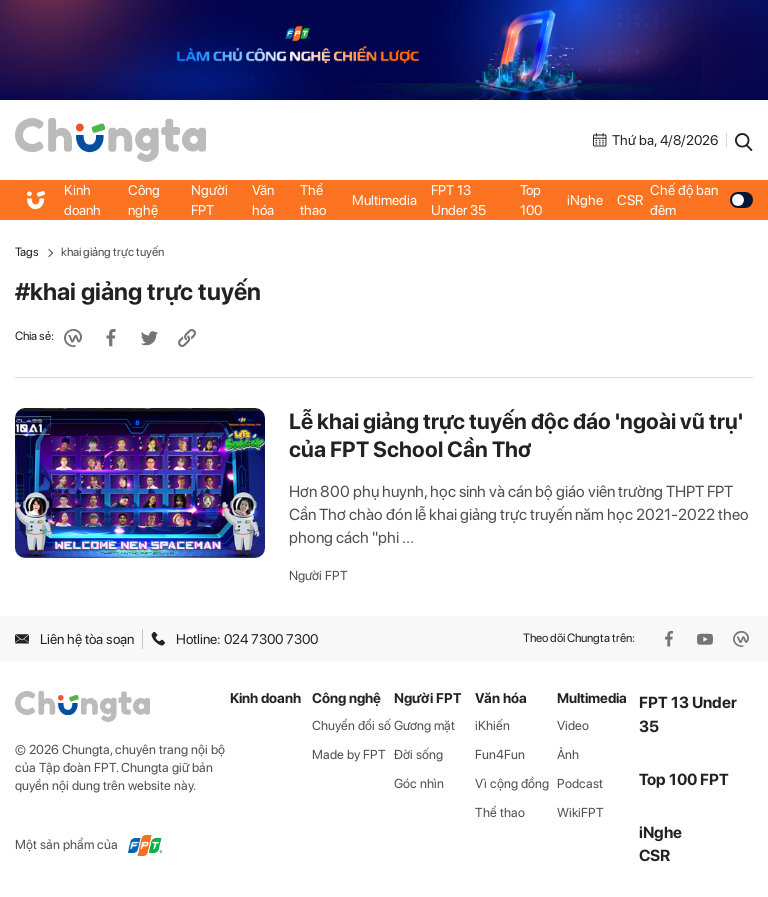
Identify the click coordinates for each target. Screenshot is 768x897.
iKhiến (492, 725)
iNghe (585, 200)
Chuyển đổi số (351, 725)
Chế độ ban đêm (701, 200)
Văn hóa (263, 200)
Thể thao (313, 200)
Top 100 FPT (684, 779)
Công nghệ (144, 200)
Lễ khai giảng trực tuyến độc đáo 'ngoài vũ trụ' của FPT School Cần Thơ (516, 435)
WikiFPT (580, 812)
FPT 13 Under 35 (458, 200)
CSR (630, 200)
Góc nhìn (419, 783)
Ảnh (568, 754)
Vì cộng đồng (512, 783)
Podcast (580, 783)
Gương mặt (424, 725)
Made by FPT (349, 754)
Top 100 (531, 200)
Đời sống (418, 754)
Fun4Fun (500, 754)
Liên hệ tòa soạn (74, 639)
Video (573, 725)
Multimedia (384, 200)
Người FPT (209, 200)
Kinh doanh (82, 200)
